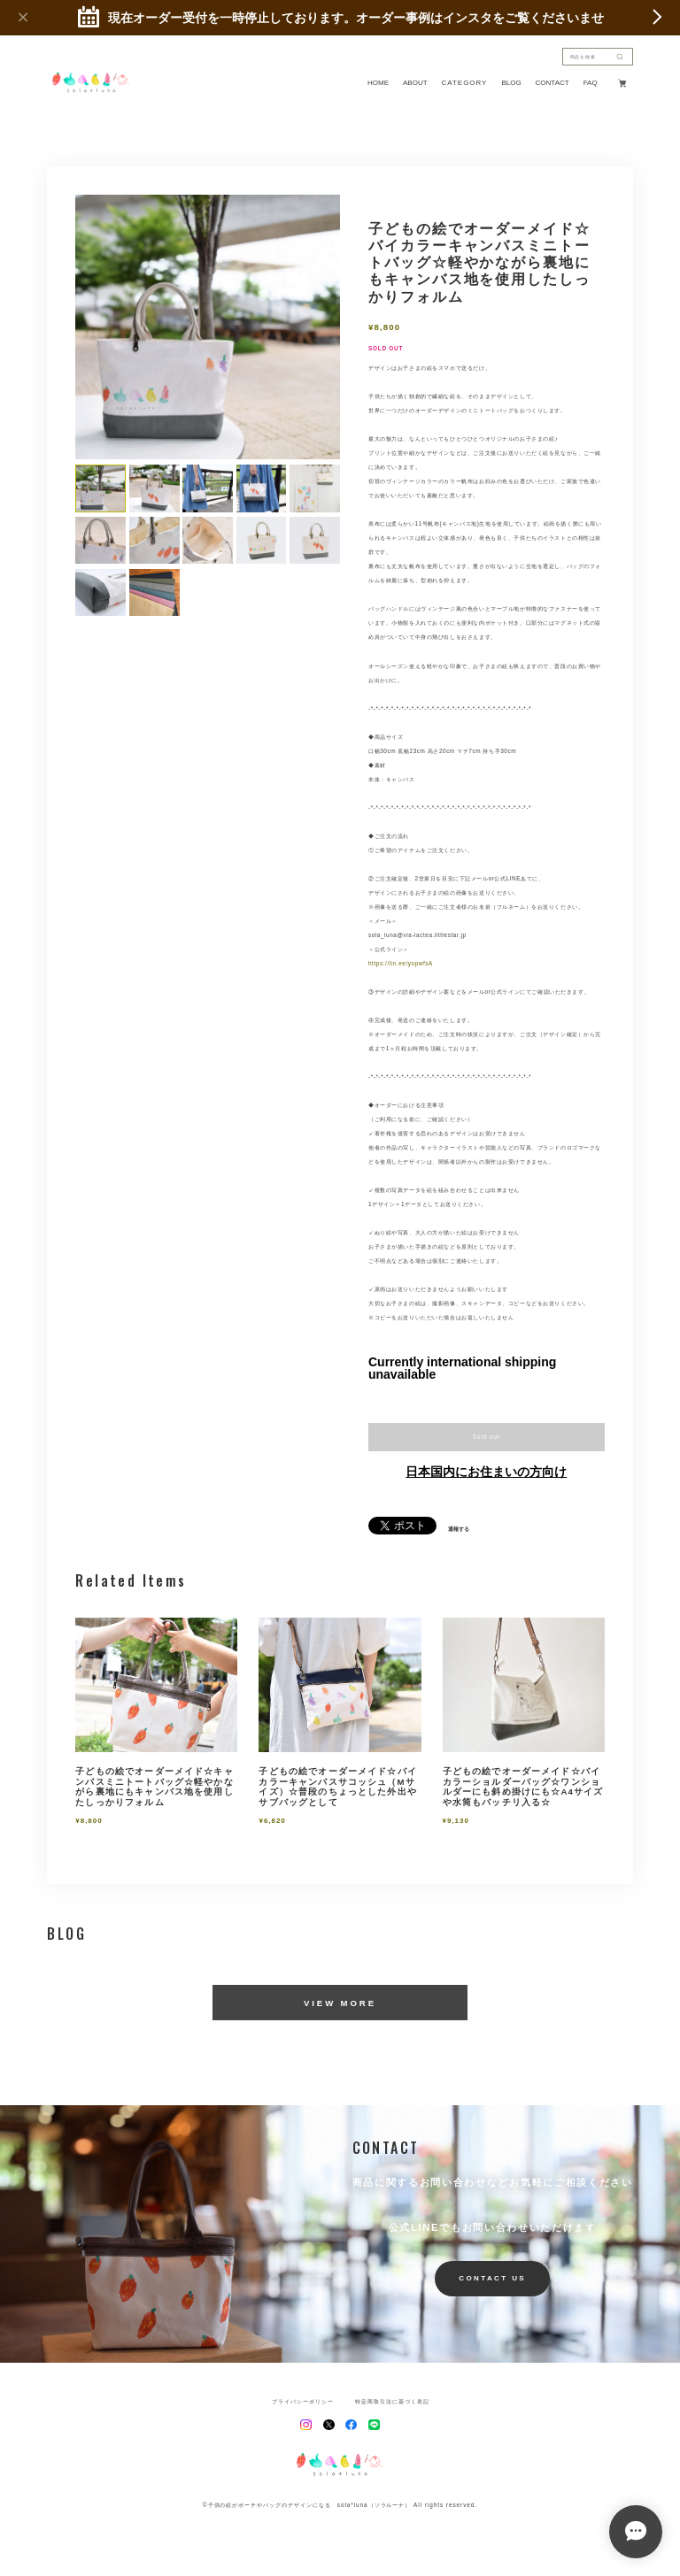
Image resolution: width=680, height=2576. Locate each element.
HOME (378, 83)
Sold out (486, 1437)
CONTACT (552, 83)
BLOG (511, 83)
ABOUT (415, 83)
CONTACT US (492, 2278)
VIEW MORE (340, 2003)
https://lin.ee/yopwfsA (400, 963)
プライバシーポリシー (303, 2401)
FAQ (590, 83)
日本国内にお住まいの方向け (486, 1471)
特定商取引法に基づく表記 (392, 2401)
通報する (458, 1529)
